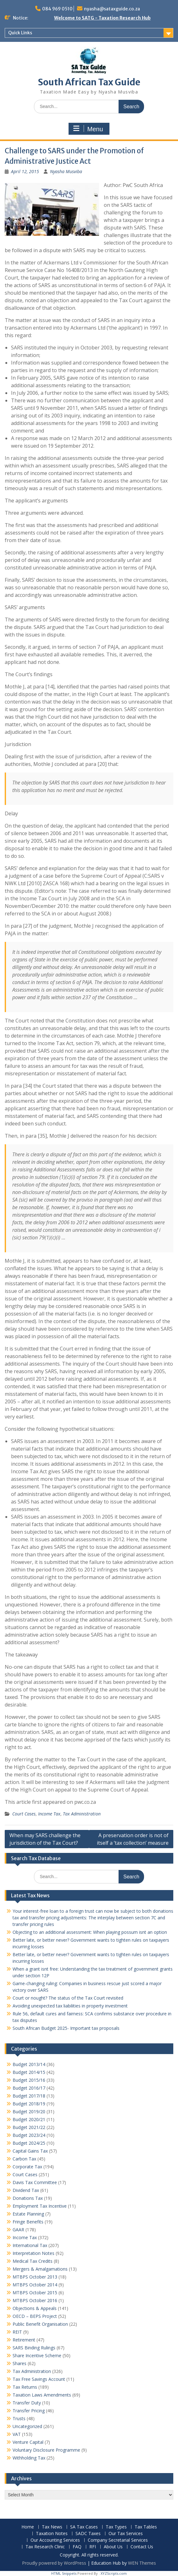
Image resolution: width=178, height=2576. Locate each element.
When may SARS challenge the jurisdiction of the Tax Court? (45, 1839)
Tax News (52, 2527)
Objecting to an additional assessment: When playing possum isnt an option (90, 1932)
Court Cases (24, 1814)
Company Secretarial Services (118, 2540)
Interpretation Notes (33, 2253)
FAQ (77, 2547)
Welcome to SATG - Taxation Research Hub (102, 18)
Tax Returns (25, 2387)
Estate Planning (28, 2214)
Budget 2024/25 (29, 2143)
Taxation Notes (52, 2534)
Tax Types (116, 2527)
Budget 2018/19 (29, 2104)
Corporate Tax (27, 2167)
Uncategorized (27, 2426)
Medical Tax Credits (33, 2261)
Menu (88, 129)
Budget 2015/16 (29, 2080)
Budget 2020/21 (29, 2119)
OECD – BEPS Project (35, 2316)
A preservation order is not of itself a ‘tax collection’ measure (133, 1839)
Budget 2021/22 (29, 2127)
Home (27, 2527)
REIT (17, 2332)
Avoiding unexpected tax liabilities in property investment (70, 2006)
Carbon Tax (24, 2159)
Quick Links (20, 33)
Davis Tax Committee (35, 2182)
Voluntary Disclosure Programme (46, 2450)
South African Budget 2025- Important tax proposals (66, 2028)
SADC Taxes (88, 2534)
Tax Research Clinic (45, 2547)
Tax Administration (82, 1814)
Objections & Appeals (35, 2308)
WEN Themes (142, 2563)
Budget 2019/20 (29, 2112)
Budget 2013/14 (29, 2064)
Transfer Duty (27, 2403)
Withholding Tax (29, 2458)
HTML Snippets (63, 2573)
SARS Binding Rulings (34, 2348)
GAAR (18, 2230)
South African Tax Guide (89, 82)
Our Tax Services (125, 2534)
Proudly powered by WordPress (54, 2563)
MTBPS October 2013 (35, 2277)
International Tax (30, 2245)
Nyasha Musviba (66, 171)
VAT (17, 2434)
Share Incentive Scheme (37, 2355)
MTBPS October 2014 (35, 2285)
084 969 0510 (57, 9)
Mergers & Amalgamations (40, 2269)
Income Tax (49, 1814)
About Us (113, 2547)
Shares (19, 2363)
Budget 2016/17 (29, 2088)
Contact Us (142, 2547)
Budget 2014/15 (29, 2072)
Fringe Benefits (28, 2222)
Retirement (24, 2340)
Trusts (19, 2418)
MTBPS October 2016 (35, 2300)
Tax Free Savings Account (39, 2379)
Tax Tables (146, 2527)
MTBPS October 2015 (35, 2293)
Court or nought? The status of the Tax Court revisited (68, 1998)
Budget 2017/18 (29, 2096)
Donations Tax (28, 2198)
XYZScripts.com (114, 2573)
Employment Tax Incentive (40, 2206)
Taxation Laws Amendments (42, 2395)
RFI (92, 2547)
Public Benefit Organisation (40, 2324)
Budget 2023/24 (29, 2135)
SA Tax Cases (84, 2527)
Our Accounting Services (55, 2540)
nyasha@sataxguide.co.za (112, 9)
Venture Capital (28, 2442)
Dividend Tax (26, 2190)
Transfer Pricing (29, 2411)
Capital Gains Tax (30, 2151)
